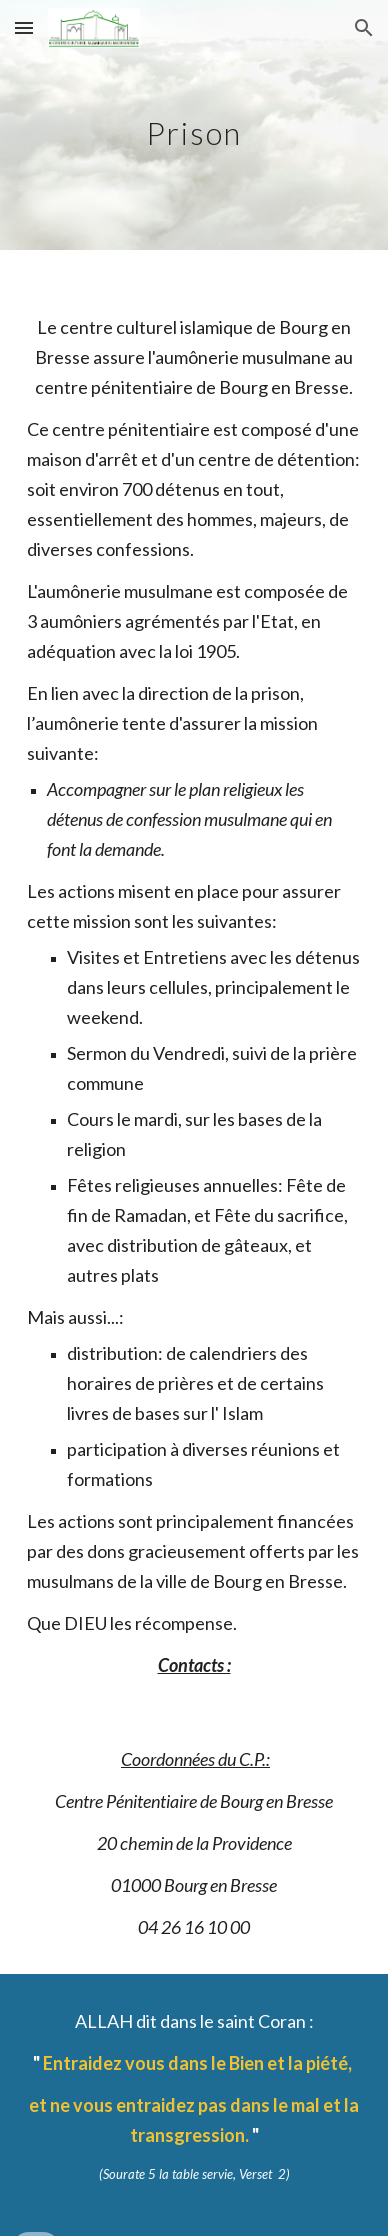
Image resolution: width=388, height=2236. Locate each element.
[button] (24, 27)
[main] (194, 124)
